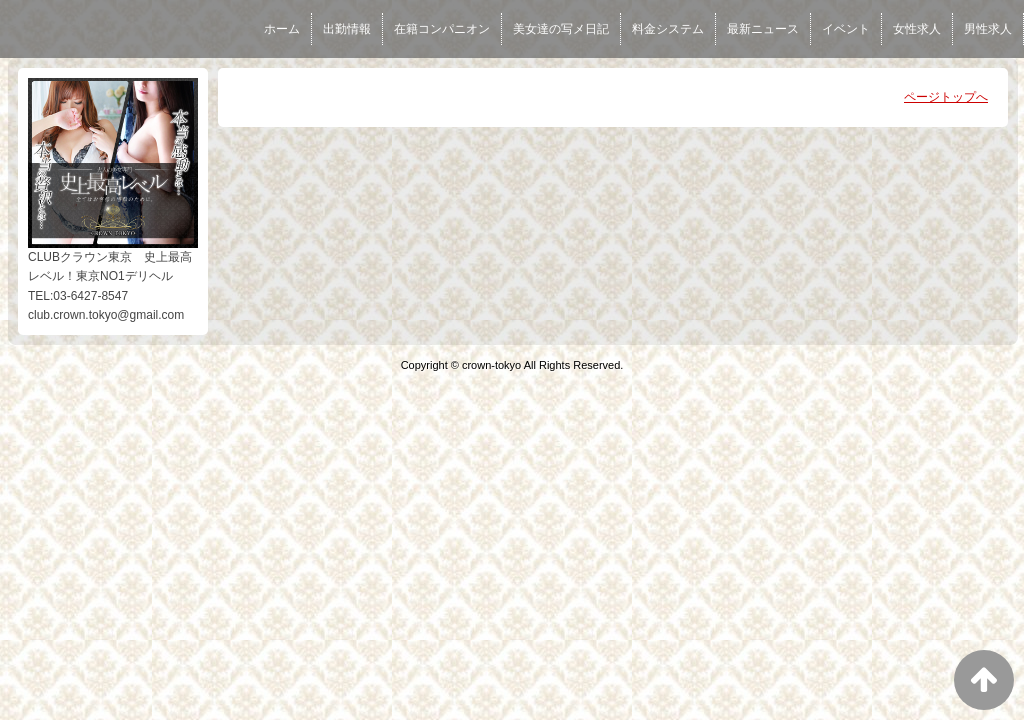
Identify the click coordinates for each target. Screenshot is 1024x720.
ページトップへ (946, 97)
